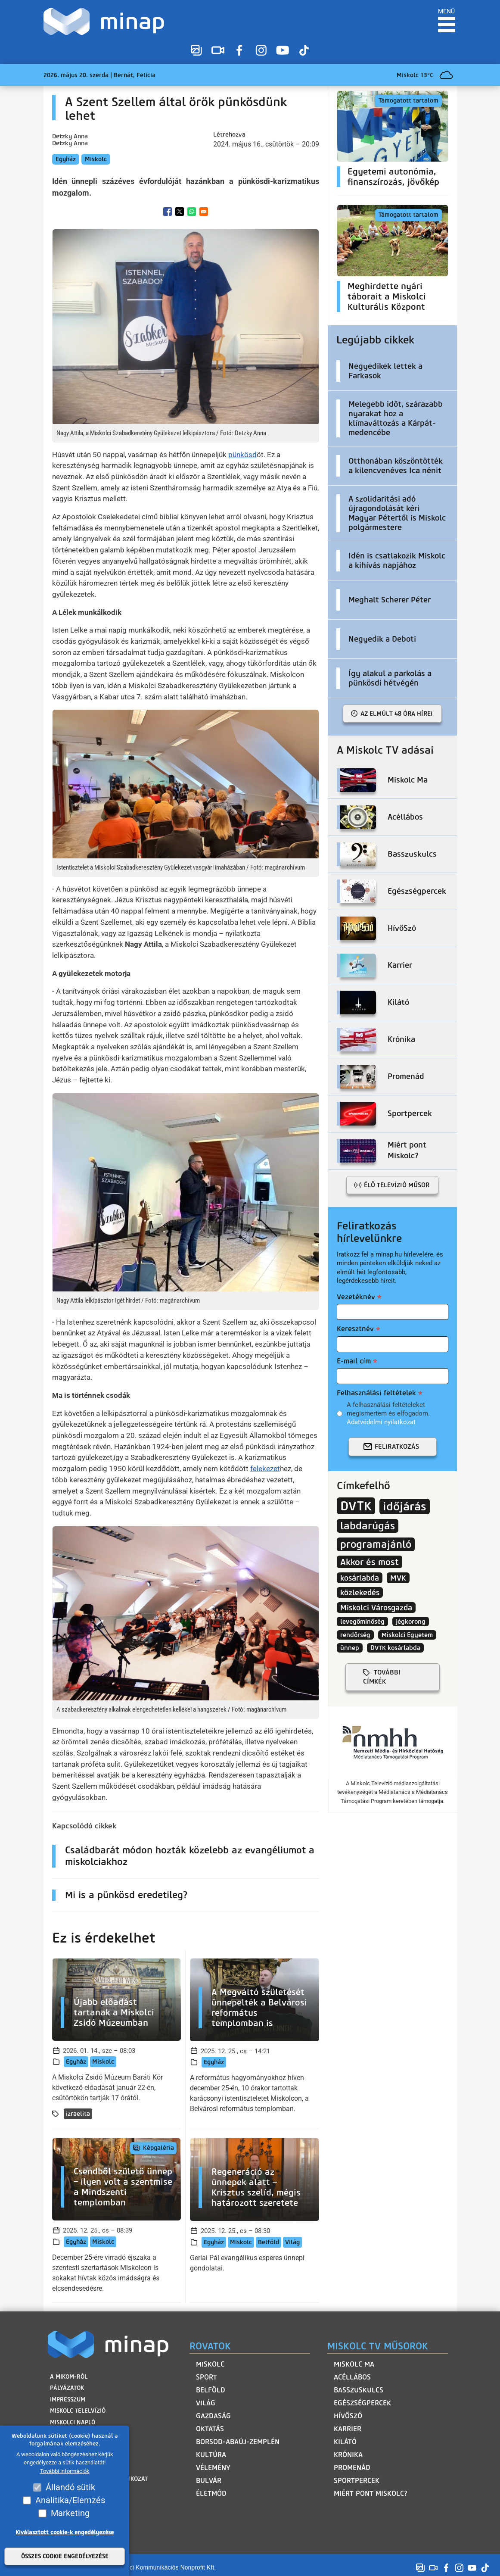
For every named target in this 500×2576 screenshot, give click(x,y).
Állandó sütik (70, 2487)
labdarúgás (367, 1526)
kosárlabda (359, 1577)
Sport (206, 2377)
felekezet (265, 1468)
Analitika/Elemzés (70, 2500)
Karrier (347, 2429)
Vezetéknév (356, 1297)
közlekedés (359, 1592)
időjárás (404, 1506)
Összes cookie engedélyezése (65, 2556)
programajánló (375, 1544)
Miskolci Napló (72, 2420)
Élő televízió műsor (396, 1185)
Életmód (211, 2493)
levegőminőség (362, 1621)
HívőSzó (348, 2416)
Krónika (348, 2455)
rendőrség (355, 1635)
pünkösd (242, 454)
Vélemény (213, 2468)
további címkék (382, 1676)
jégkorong (410, 1621)
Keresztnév (355, 1329)
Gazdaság (213, 2416)
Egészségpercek (362, 2403)
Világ (292, 2242)
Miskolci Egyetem (407, 1635)
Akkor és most (369, 1561)
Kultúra (211, 2455)
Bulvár (208, 2480)
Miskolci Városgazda (376, 1607)
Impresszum (67, 2398)
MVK (398, 1577)
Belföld (268, 2242)
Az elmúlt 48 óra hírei (396, 713)
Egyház (66, 159)
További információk (65, 2471)
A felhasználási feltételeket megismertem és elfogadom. (388, 1413)
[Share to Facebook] (167, 211)
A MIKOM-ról (68, 2376)
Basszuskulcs (358, 2390)
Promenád (352, 2468)
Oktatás (210, 2429)
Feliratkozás (397, 1446)
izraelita (78, 2114)
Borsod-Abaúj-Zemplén (238, 2442)
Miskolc (96, 159)
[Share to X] (179, 211)
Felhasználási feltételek (376, 1393)
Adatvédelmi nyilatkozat (381, 1422)
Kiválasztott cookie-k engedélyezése (65, 2532)
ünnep (349, 1648)
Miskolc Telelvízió (77, 2409)
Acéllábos (352, 2377)
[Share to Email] (203, 211)
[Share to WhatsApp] (191, 211)
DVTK (356, 1505)
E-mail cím (354, 1361)
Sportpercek (356, 2480)
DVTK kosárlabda (395, 1648)
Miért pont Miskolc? (370, 2493)
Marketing (70, 2513)
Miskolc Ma (354, 2364)
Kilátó (345, 2442)
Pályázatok (66, 2387)
